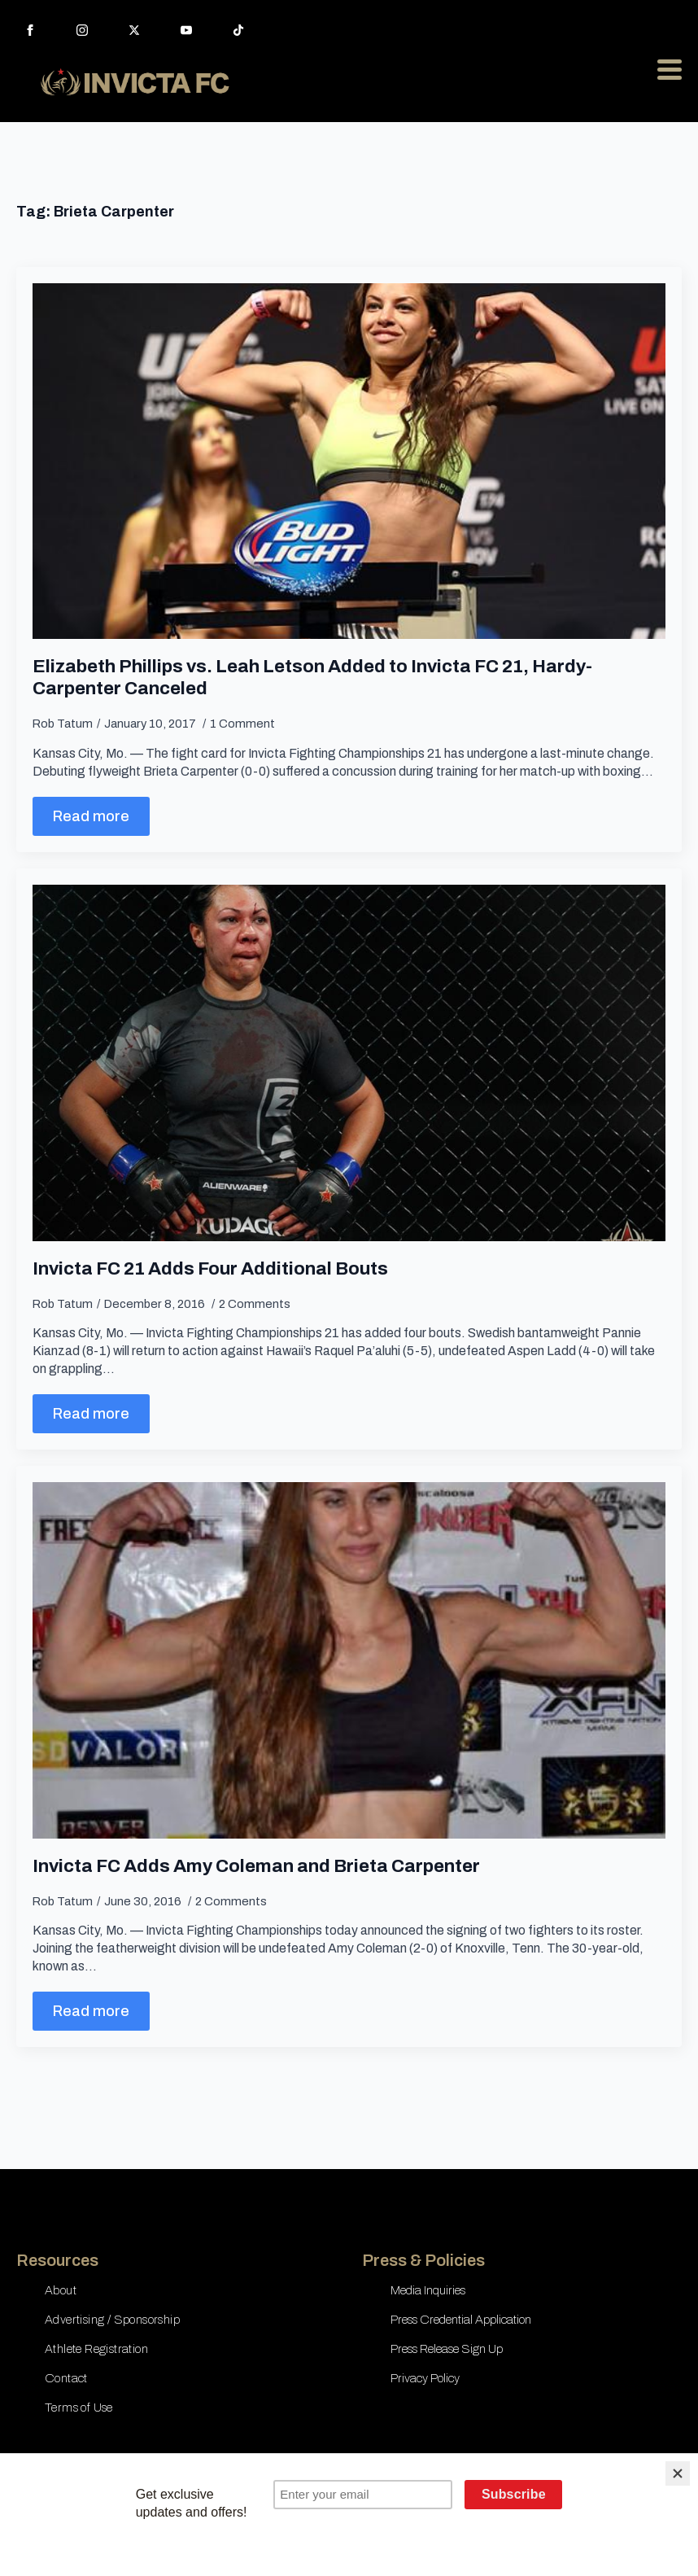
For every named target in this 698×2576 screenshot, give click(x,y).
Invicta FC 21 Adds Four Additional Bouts (210, 1268)
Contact (66, 2378)
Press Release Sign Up (446, 2348)
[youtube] (186, 30)
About (60, 2290)
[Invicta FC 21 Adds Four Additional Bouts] (349, 1063)
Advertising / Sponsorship (112, 2319)
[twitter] (134, 30)
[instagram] (82, 30)
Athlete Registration (96, 2348)
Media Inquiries (427, 2290)
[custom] (238, 30)
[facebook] (30, 30)
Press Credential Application (460, 2319)
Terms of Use (79, 2407)
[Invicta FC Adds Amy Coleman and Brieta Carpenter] (349, 1660)
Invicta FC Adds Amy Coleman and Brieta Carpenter (256, 1866)
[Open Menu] (669, 69)
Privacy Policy (425, 2378)
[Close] (677, 2473)
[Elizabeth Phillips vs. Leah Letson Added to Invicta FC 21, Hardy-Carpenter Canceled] (349, 461)
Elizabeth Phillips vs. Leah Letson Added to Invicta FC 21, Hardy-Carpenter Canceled (312, 677)
